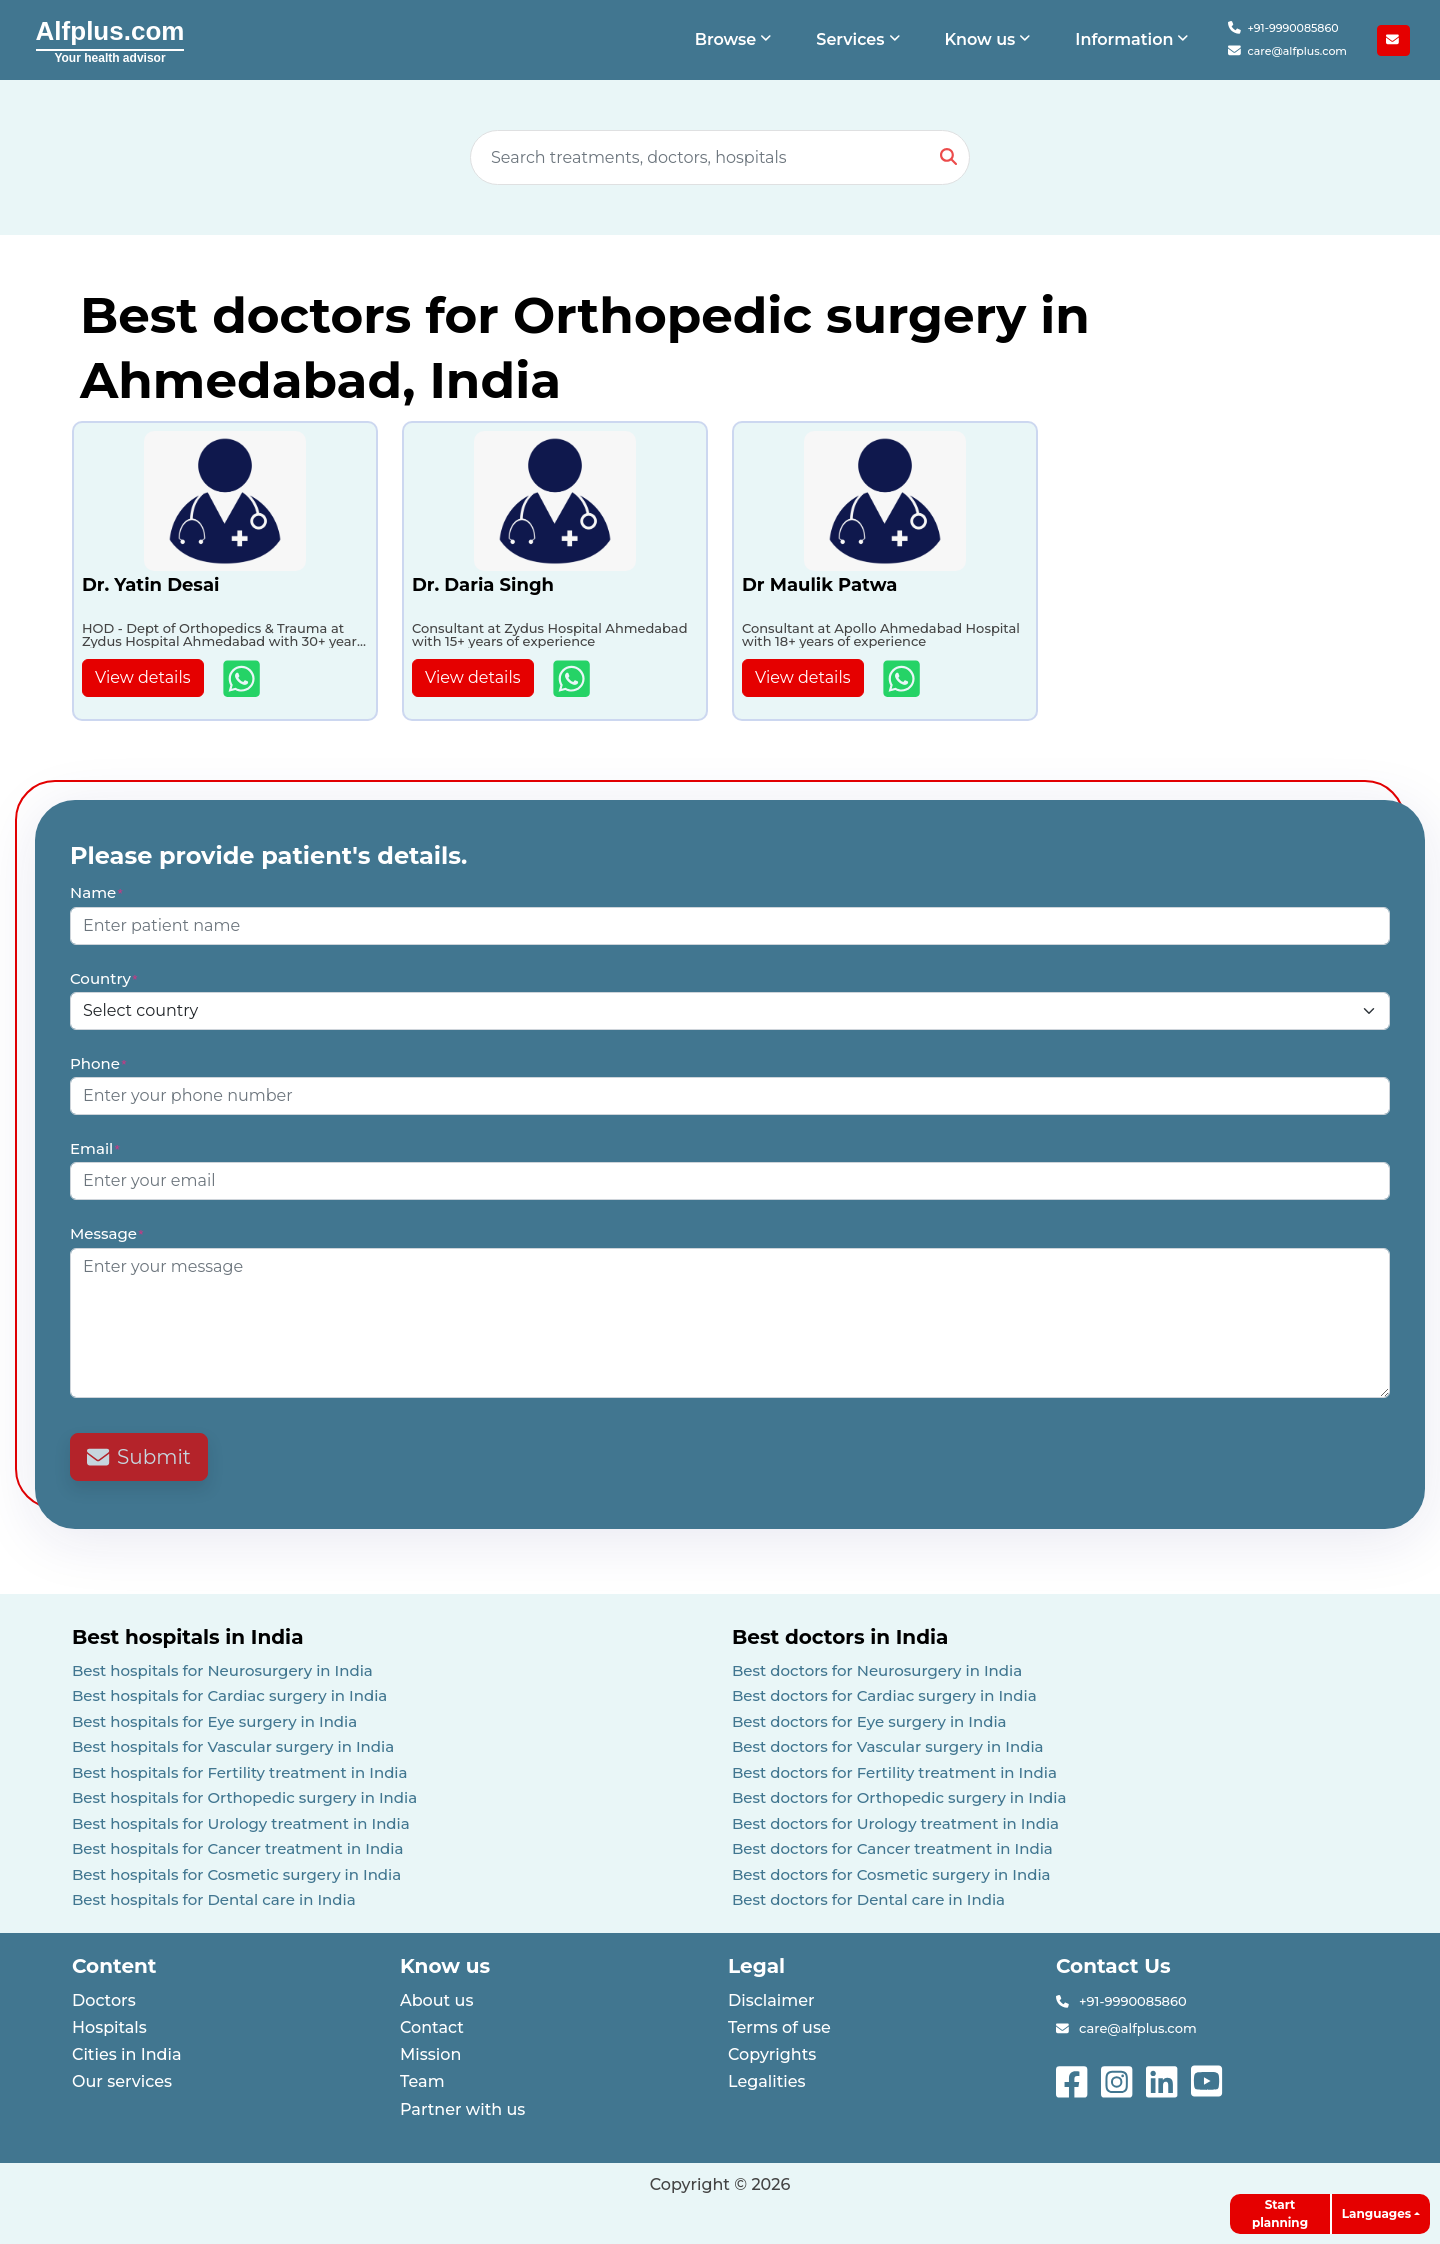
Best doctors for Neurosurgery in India (877, 1670)
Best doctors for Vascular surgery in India (888, 1746)
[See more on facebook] (1073, 2079)
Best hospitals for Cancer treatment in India (238, 1848)
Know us (445, 1966)
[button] (736, 40)
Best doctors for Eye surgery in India (869, 1721)
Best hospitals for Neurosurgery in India (222, 1670)
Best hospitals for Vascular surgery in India (233, 1746)
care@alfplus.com (1287, 51)
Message (107, 1233)
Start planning (1280, 2213)
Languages (1376, 2213)
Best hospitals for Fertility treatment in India (240, 1772)
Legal (756, 1966)
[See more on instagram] (1118, 2079)
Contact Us (1113, 1966)
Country (104, 978)
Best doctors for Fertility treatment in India (894, 1772)
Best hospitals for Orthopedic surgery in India (244, 1797)
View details (143, 677)
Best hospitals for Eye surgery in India (214, 1721)
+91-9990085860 (1283, 28)
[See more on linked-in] (1163, 2079)
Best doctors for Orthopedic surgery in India (899, 1797)
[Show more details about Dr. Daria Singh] (573, 678)
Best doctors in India (840, 1637)
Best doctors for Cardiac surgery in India (884, 1695)
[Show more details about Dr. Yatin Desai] (243, 678)
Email (95, 1148)
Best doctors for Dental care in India (868, 1899)
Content (114, 1966)
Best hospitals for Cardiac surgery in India (229, 1695)
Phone (99, 1063)
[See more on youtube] (1211, 2079)
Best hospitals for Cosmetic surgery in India (236, 1874)
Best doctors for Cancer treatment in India (892, 1848)
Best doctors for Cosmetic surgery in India (891, 1874)
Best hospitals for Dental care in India (214, 1899)
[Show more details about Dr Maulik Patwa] (903, 678)
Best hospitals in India (187, 1637)
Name (97, 892)
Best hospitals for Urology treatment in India (241, 1823)
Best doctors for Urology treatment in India (895, 1823)
